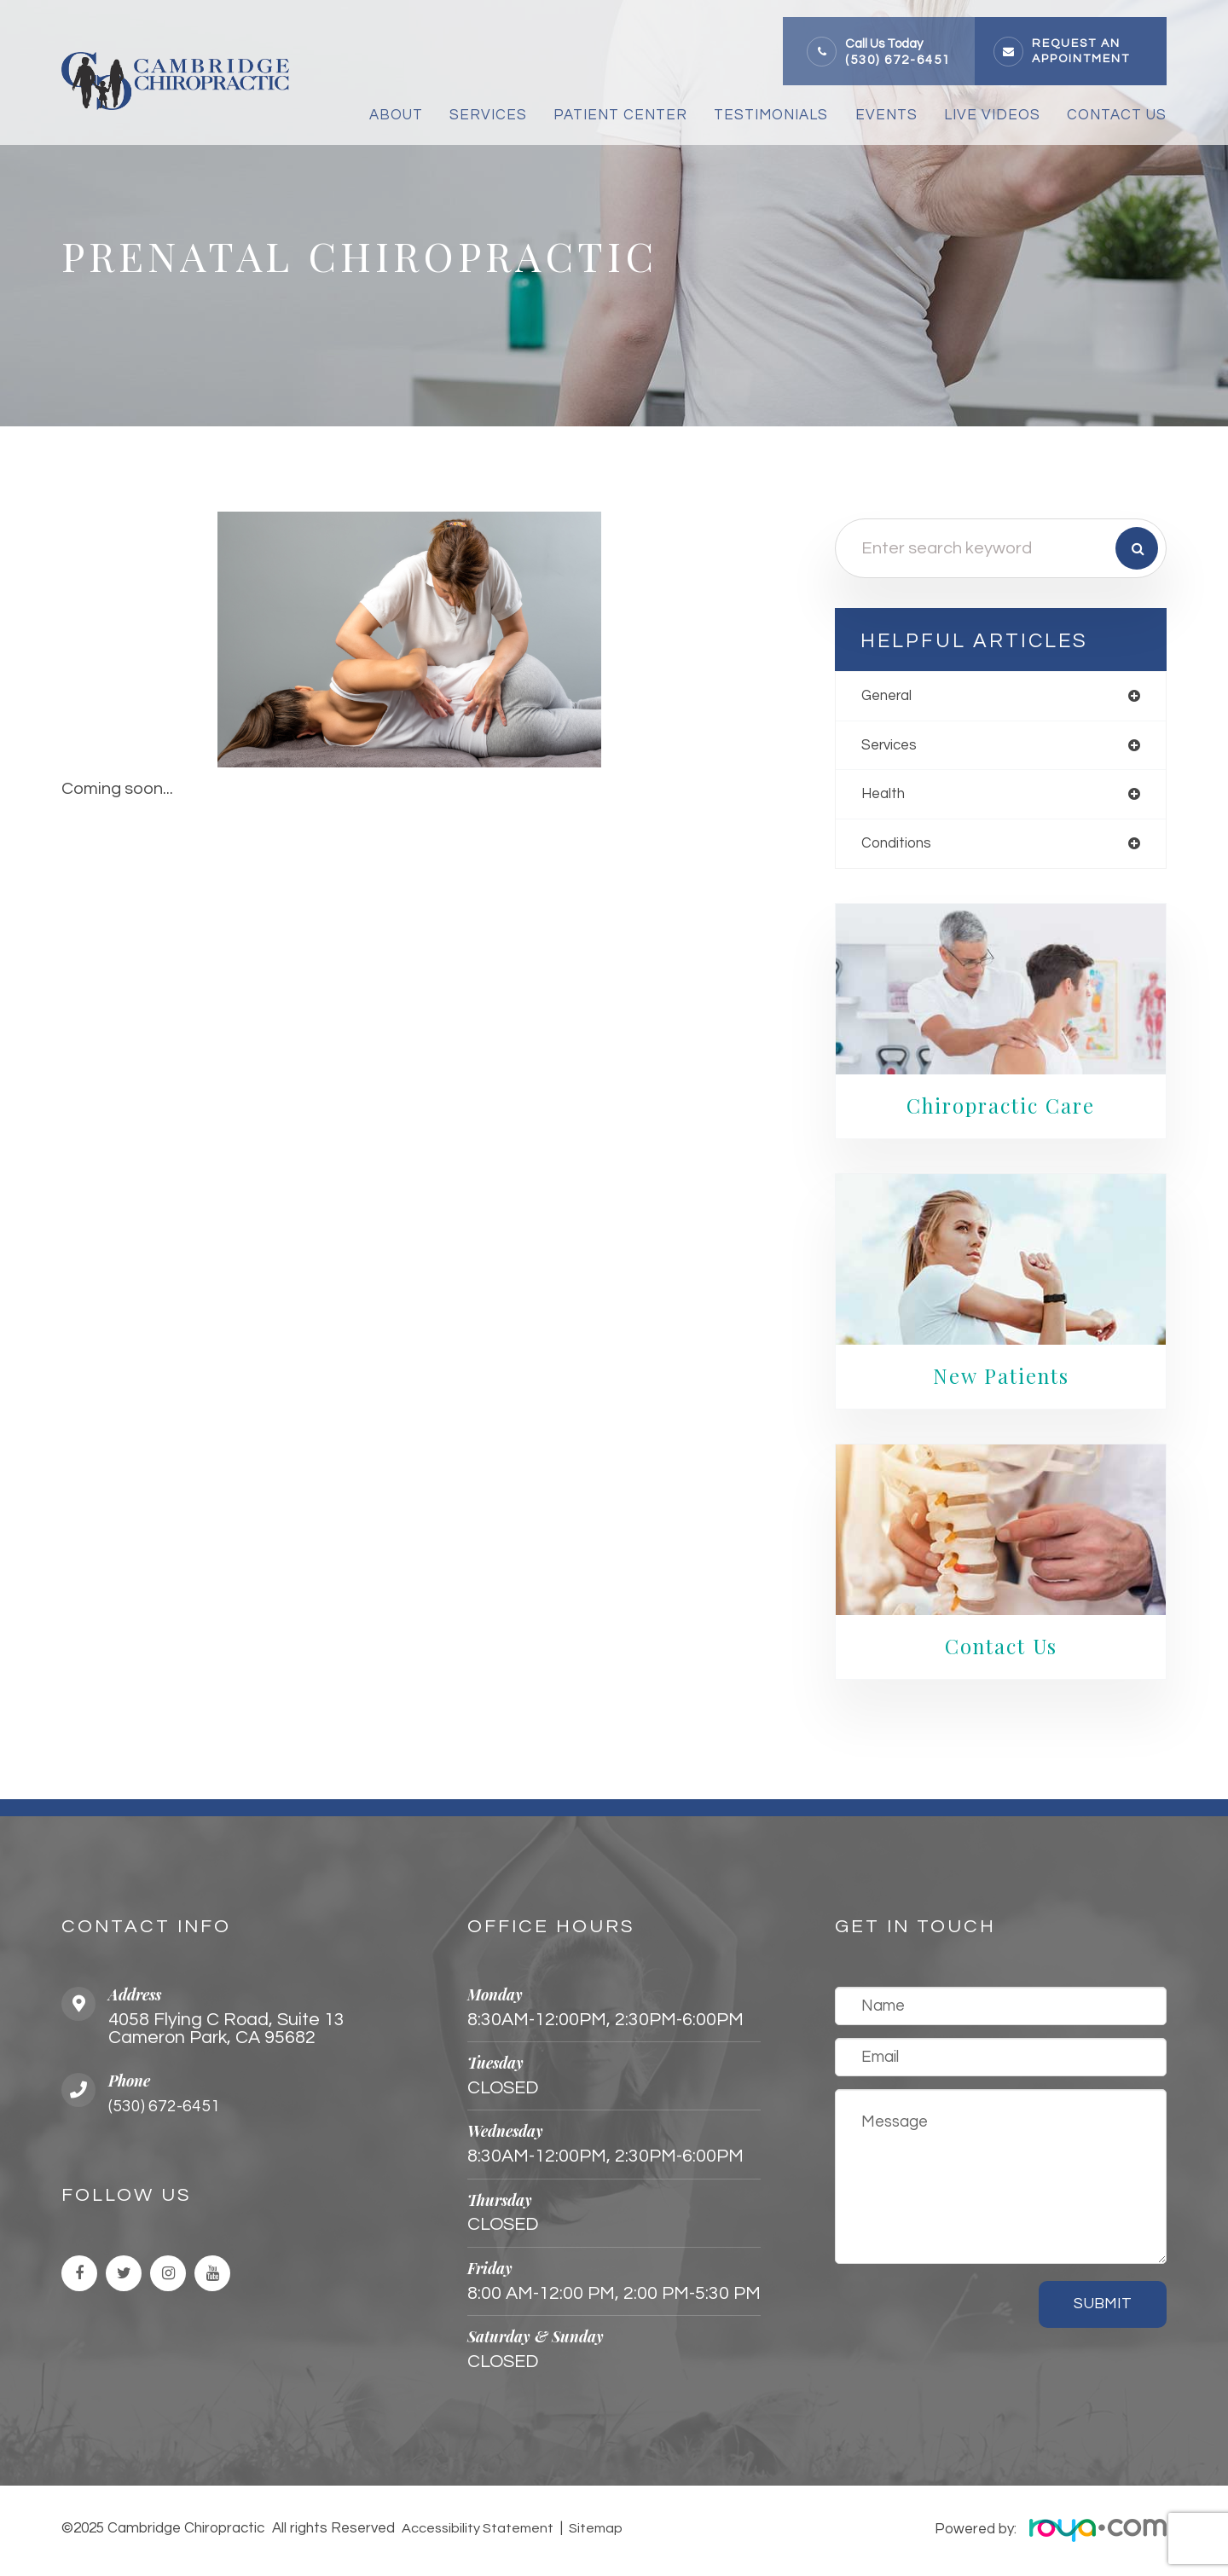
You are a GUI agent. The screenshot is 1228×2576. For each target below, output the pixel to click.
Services (488, 115)
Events (886, 115)
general (889, 696)
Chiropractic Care (1001, 1110)
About (396, 115)
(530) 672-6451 (898, 60)
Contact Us (1117, 115)
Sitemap (593, 2532)
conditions (898, 847)
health (884, 797)
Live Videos (992, 115)
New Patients (1001, 1380)
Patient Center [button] (620, 115)
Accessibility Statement (477, 2532)
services (891, 746)
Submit (1103, 2309)
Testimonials (771, 115)
